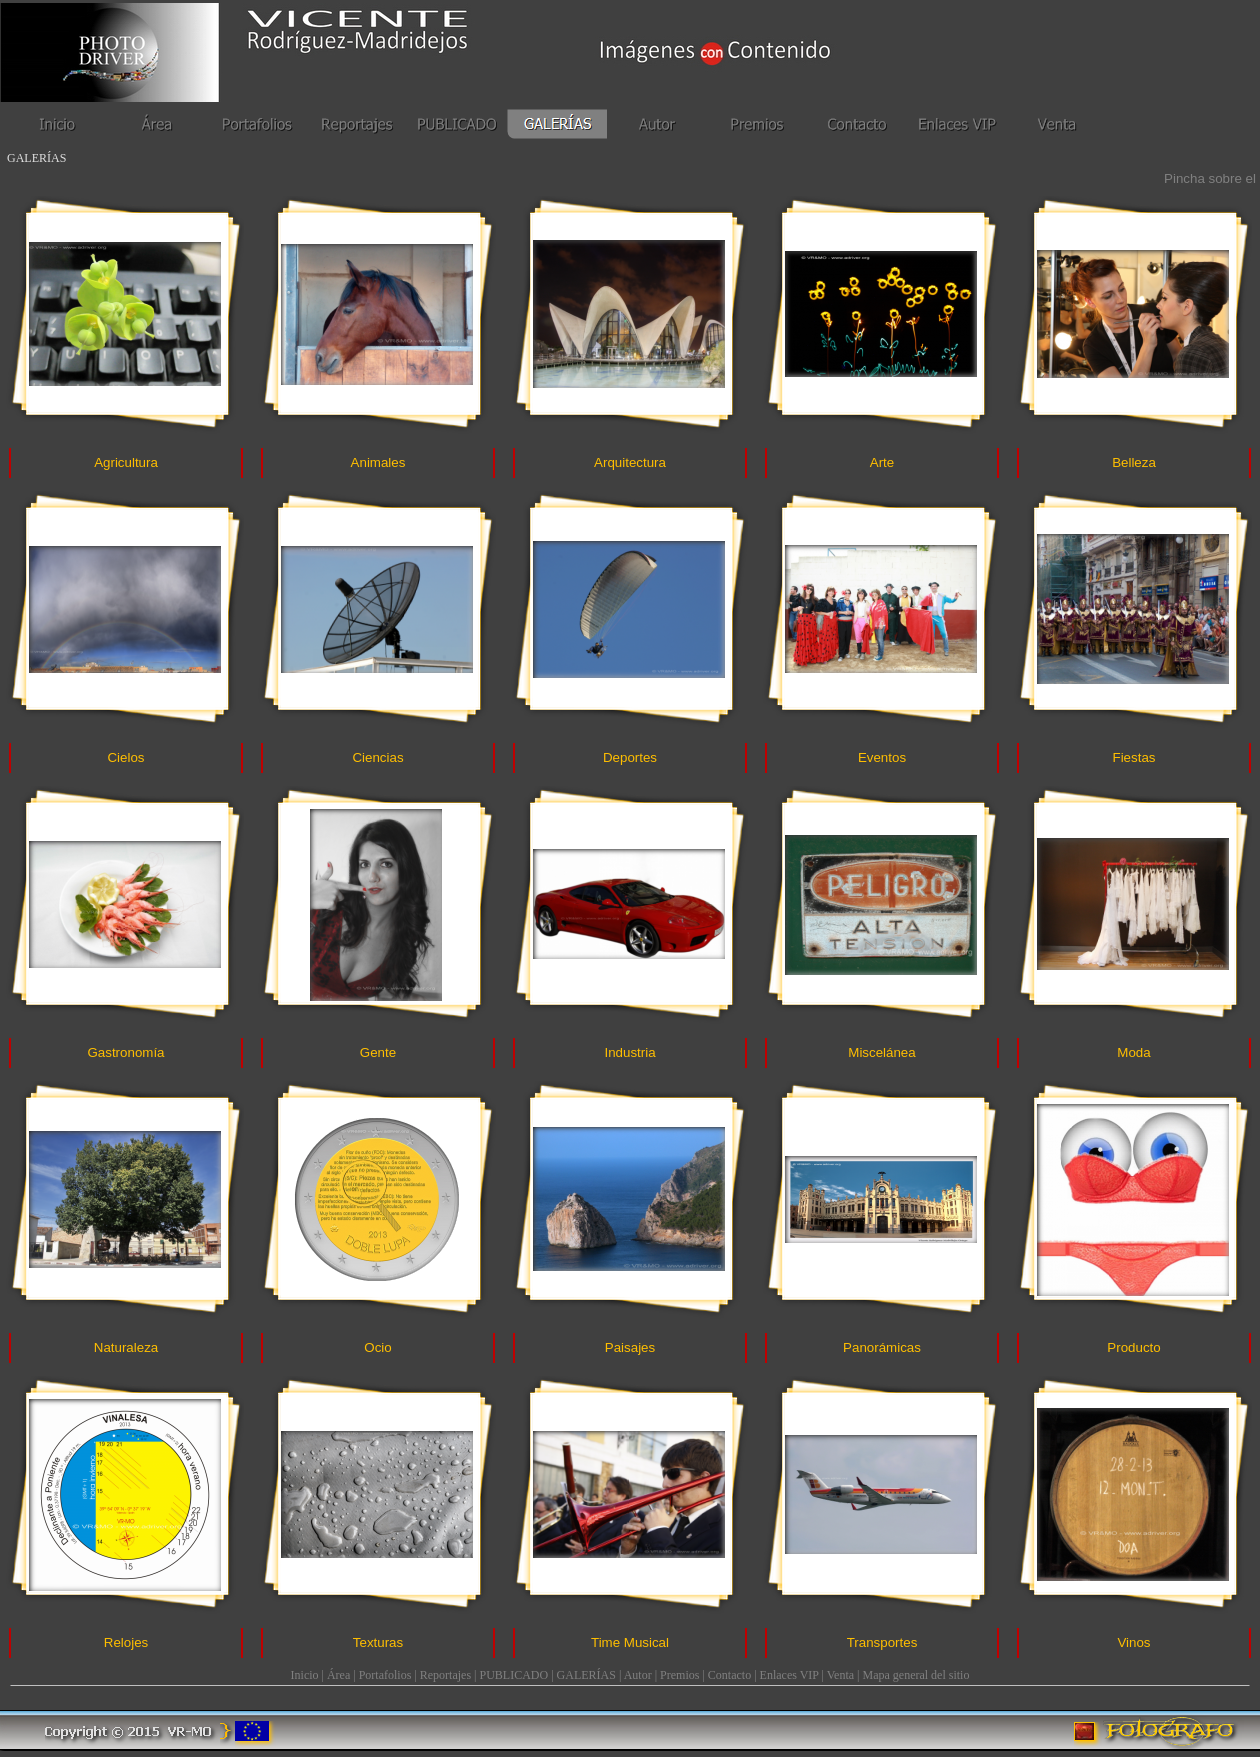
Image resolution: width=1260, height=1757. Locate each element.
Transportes (882, 1642)
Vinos (1133, 1642)
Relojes (126, 1642)
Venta (840, 1675)
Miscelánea (881, 1052)
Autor (638, 1675)
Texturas (378, 1642)
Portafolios (385, 1675)
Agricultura (126, 462)
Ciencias (377, 757)
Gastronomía (125, 1052)
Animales (378, 462)
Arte (882, 462)
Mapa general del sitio (915, 1675)
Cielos (125, 757)
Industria (629, 1052)
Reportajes (445, 1675)
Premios (679, 1675)
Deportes (630, 757)
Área (338, 1675)
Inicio (305, 1675)
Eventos (882, 757)
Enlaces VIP (789, 1675)
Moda (1133, 1052)
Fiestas (1134, 757)
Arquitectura (630, 462)
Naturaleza (126, 1347)
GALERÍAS (586, 1675)
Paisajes (630, 1347)
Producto (1133, 1347)
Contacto (729, 1675)
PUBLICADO (514, 1675)
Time (630, 1642)
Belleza (1134, 462)
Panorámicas (882, 1347)
